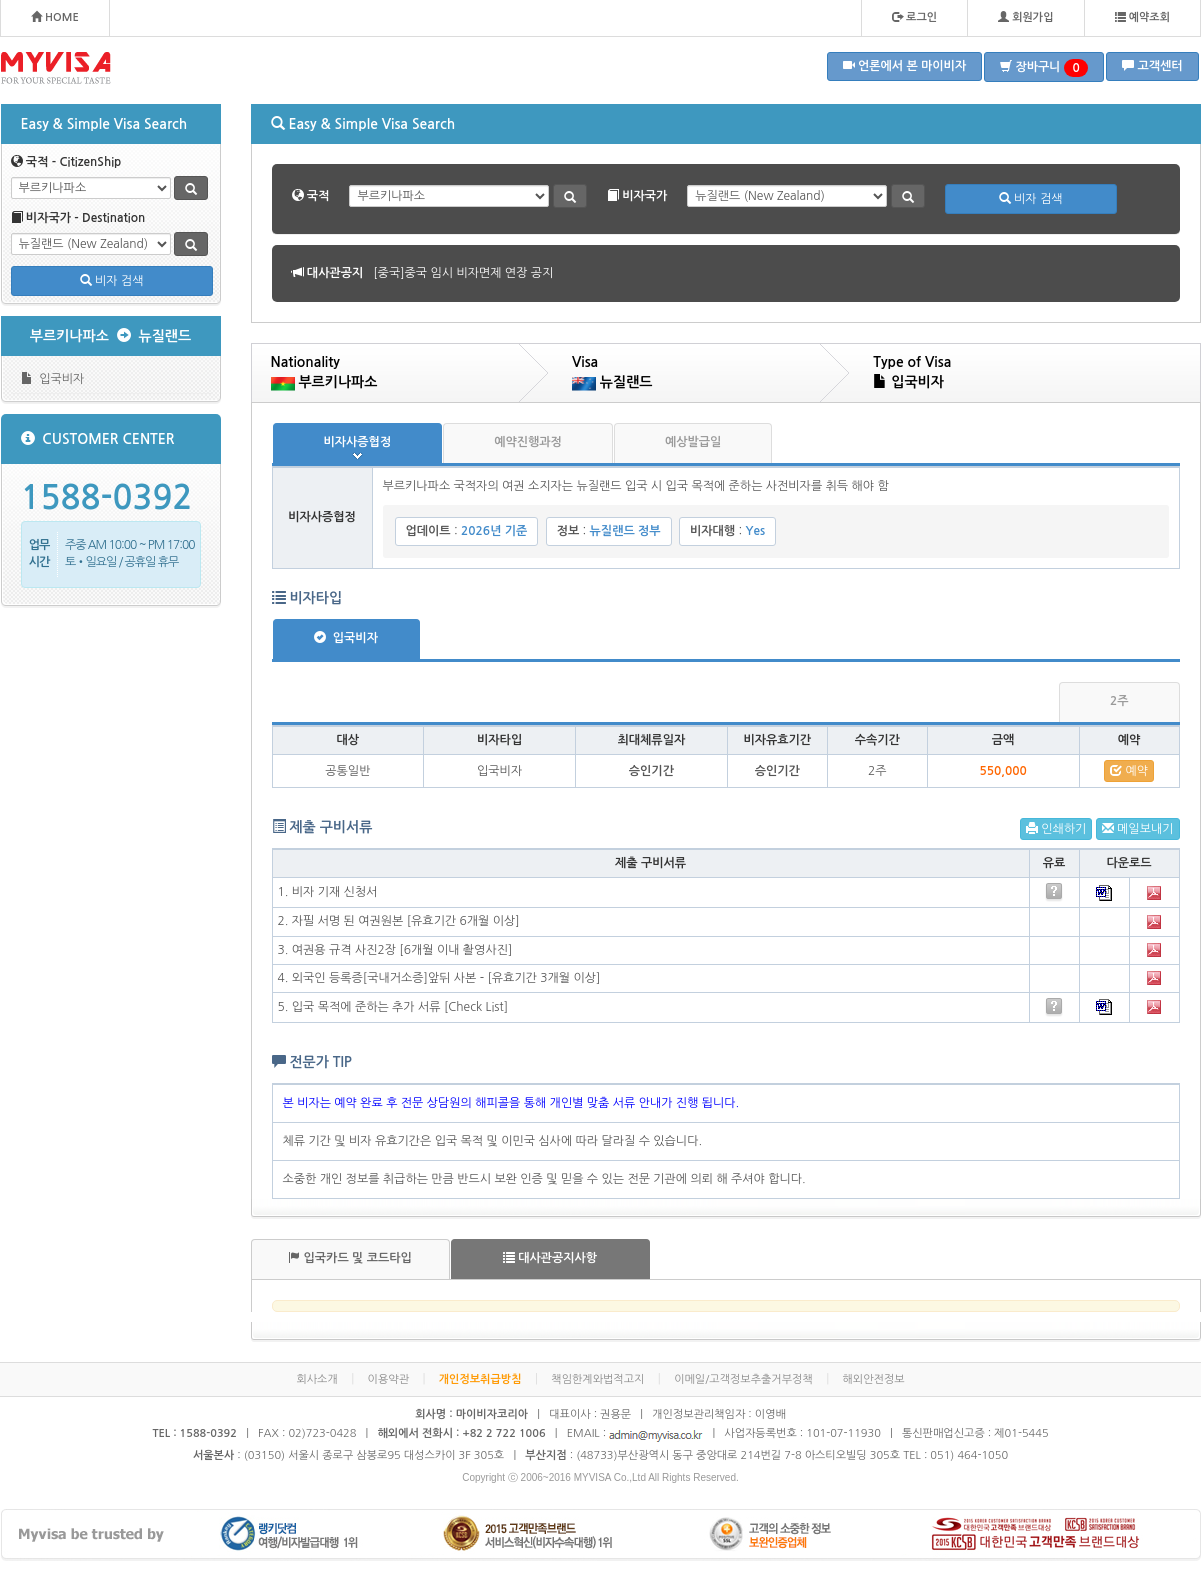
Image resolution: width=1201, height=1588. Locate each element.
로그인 (914, 17)
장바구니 (1044, 68)
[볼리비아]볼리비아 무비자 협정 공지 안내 (480, 273)
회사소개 (316, 1379)
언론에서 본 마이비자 (905, 65)
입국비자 (53, 378)
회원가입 (1025, 17)
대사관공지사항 (550, 1257)
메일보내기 (1138, 828)
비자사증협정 (358, 442)
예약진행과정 (528, 442)
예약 (1129, 770)
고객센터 (1152, 65)
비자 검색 (112, 280)
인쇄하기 (1056, 828)
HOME (55, 17)
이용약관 (388, 1379)
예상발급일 (693, 442)
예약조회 (1142, 17)
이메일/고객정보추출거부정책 (743, 1379)
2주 (1119, 701)
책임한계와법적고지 (597, 1379)
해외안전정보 (874, 1379)
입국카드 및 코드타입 (350, 1257)
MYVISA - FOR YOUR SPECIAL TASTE (56, 68)
